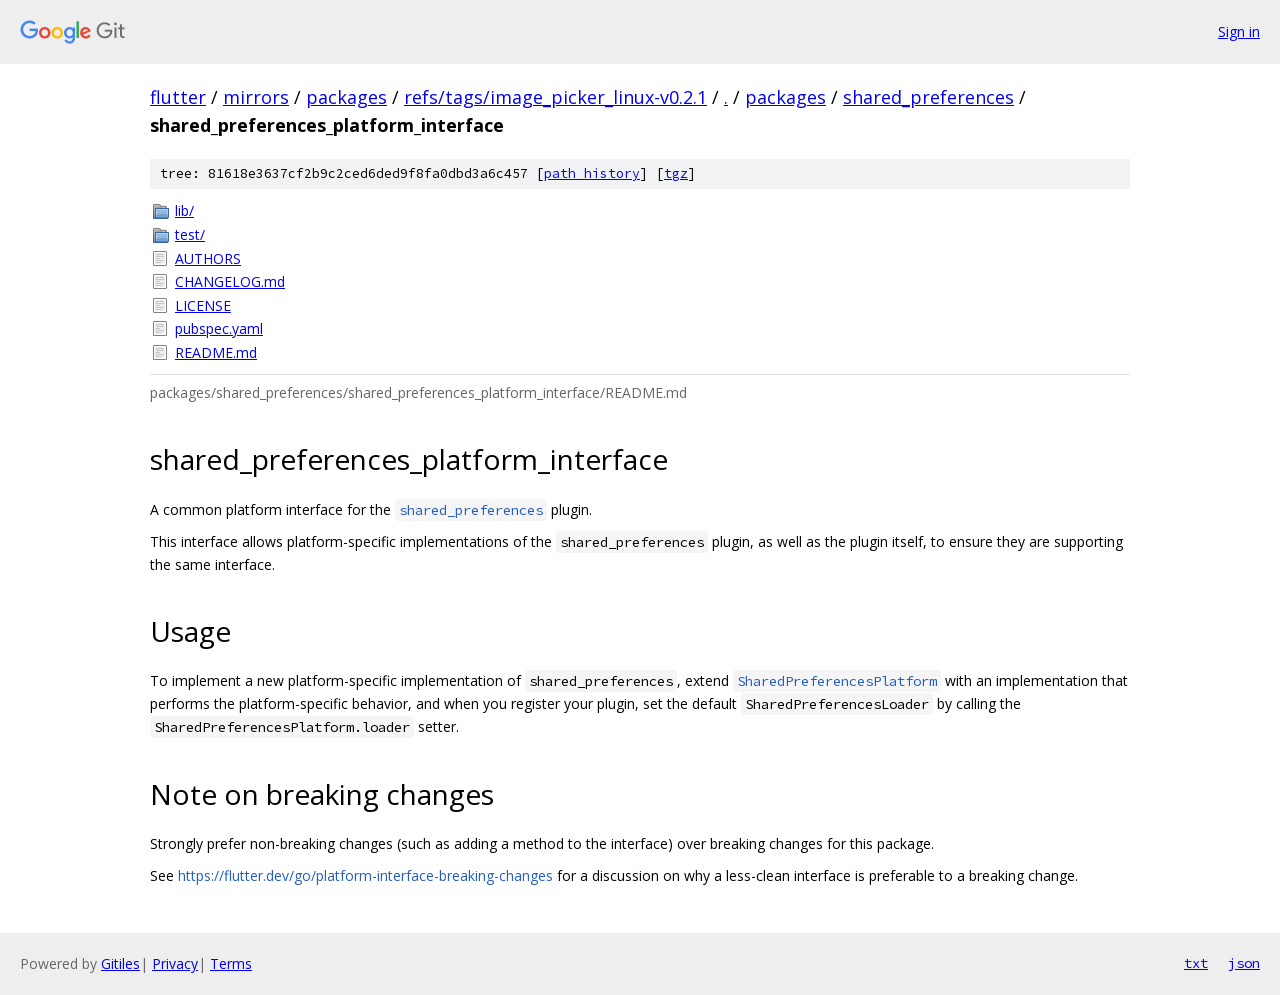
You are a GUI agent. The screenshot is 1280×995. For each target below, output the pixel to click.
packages (346, 97)
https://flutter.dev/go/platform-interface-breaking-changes (365, 875)
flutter (178, 97)
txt (1196, 963)
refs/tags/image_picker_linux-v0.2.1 (555, 97)
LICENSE (203, 305)
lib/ (184, 210)
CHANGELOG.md (230, 281)
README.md (216, 352)
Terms (231, 963)
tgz (676, 173)
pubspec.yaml (219, 328)
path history (592, 173)
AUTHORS (208, 258)
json (1244, 963)
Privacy (175, 963)
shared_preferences (928, 97)
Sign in (1239, 31)
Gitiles (120, 963)
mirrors (256, 97)
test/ (190, 234)
